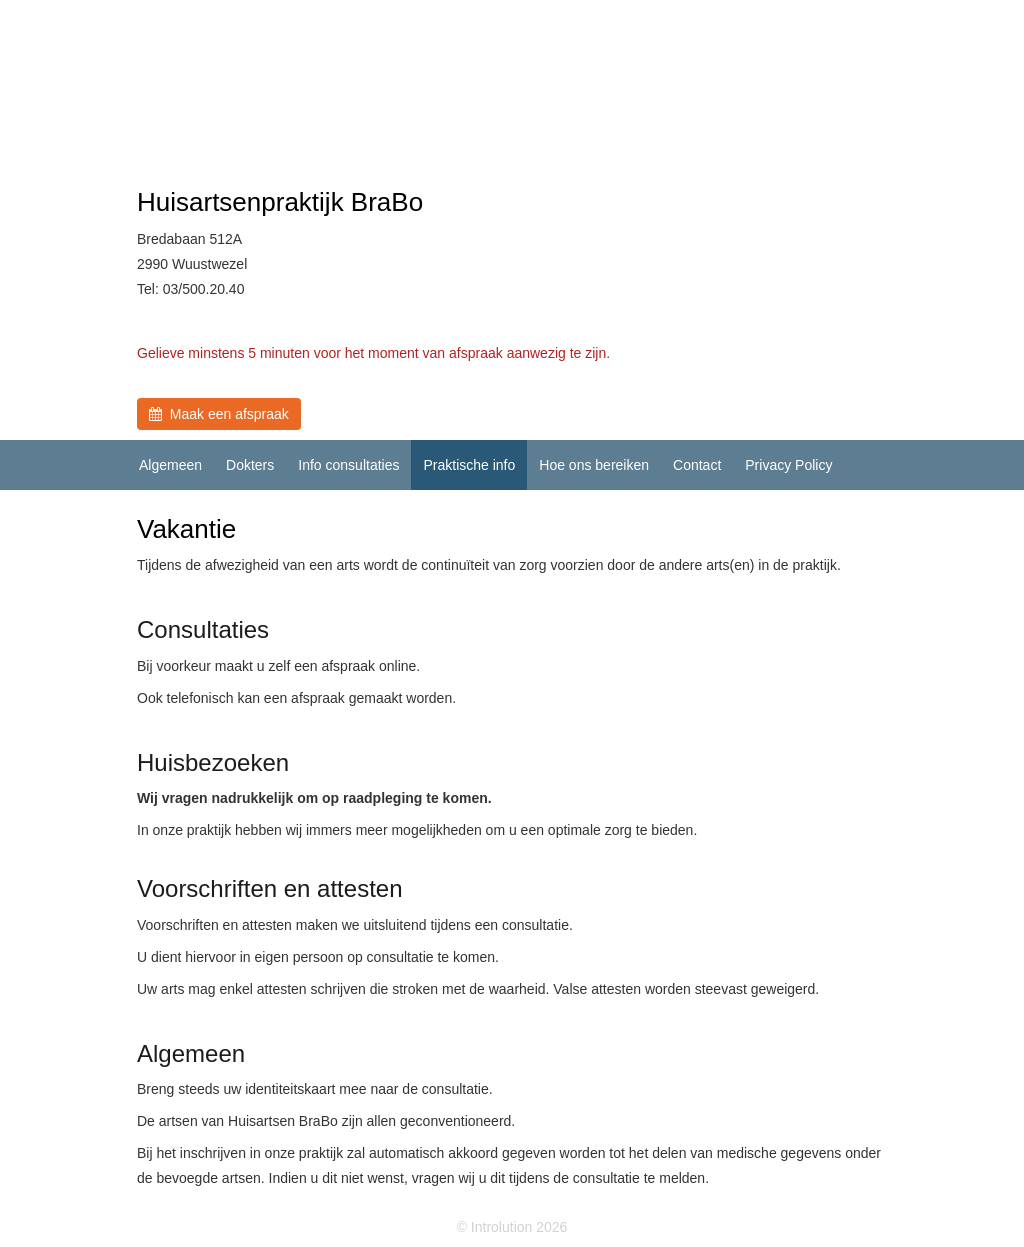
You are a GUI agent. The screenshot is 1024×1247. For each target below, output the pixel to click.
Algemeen (170, 465)
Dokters (250, 465)
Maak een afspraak (219, 414)
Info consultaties (348, 465)
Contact (697, 465)
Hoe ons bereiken (594, 465)
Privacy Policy (788, 465)
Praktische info (469, 465)
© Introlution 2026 (512, 1227)
